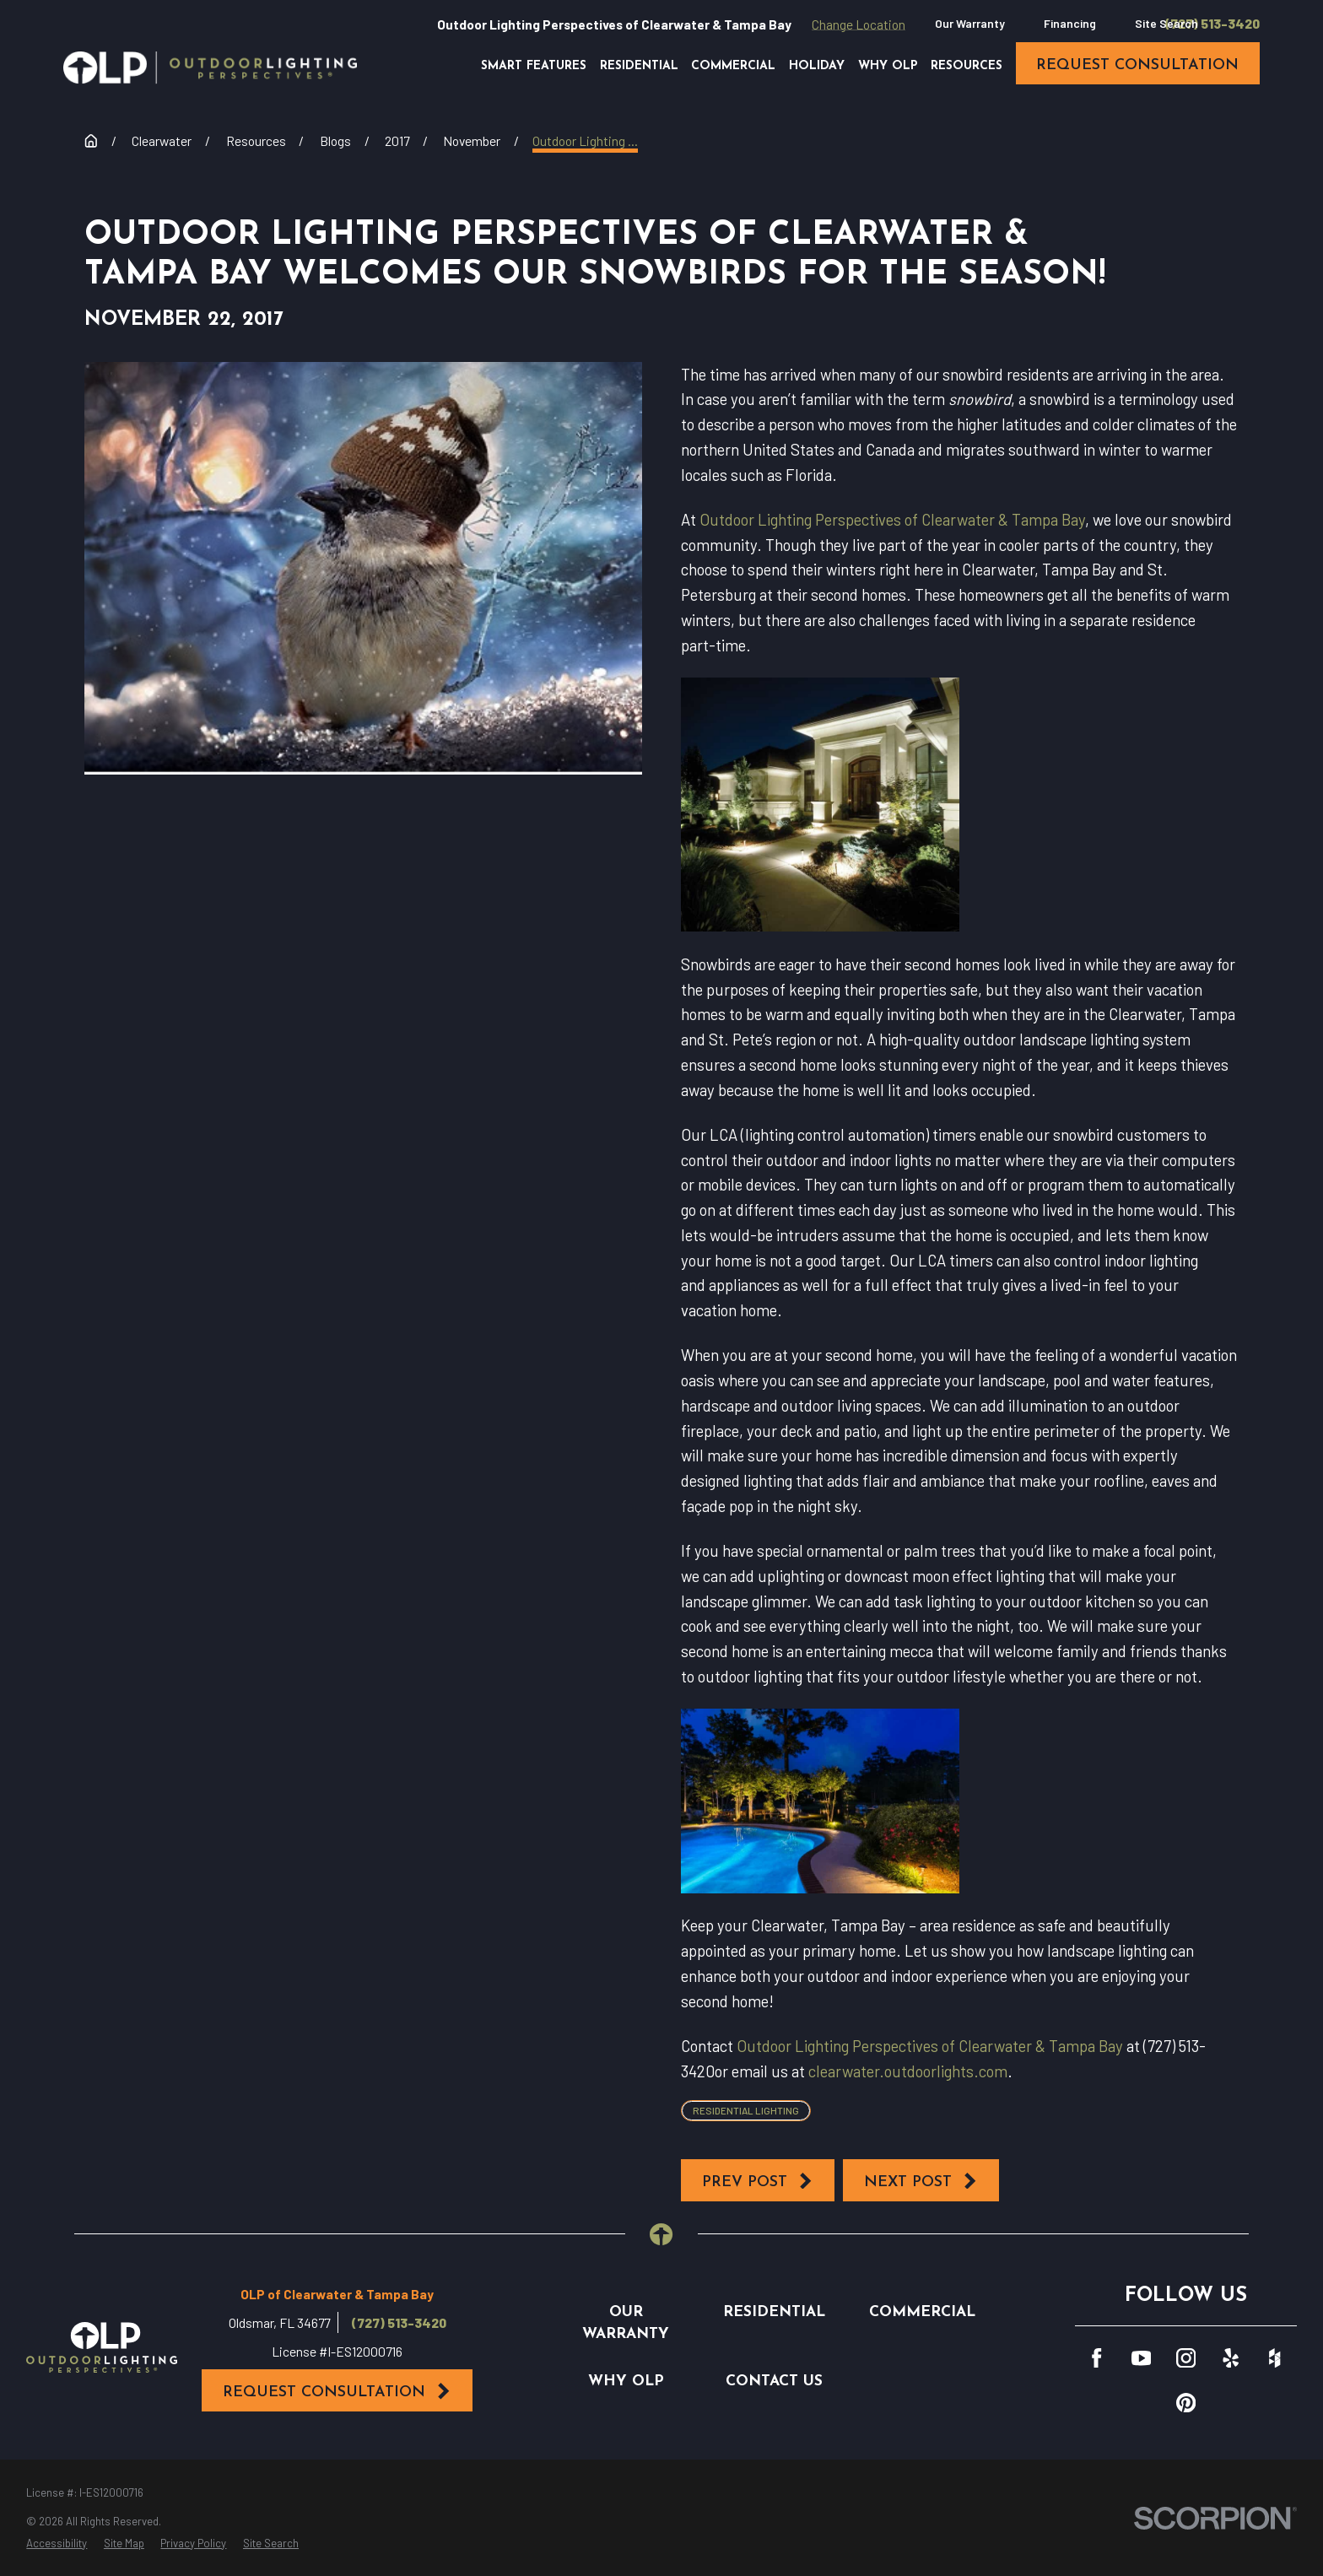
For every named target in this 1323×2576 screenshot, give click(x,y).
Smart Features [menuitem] (533, 66)
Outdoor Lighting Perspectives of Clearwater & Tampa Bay (892, 519)
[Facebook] (1096, 2358)
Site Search (1166, 23)
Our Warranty (970, 23)
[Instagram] (1186, 2358)
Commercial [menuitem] (733, 66)
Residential (774, 2312)
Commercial (922, 2312)
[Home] (210, 67)
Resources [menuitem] (966, 66)
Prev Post (758, 2181)
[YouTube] (1141, 2358)
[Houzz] (1274, 2358)
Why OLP (626, 2381)
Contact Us (774, 2381)
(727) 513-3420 (1212, 23)
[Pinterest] (1186, 2402)
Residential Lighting (746, 2110)
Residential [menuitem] (639, 66)
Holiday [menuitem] (817, 66)
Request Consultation (337, 2391)
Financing (1070, 23)
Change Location (858, 24)
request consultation (1137, 65)
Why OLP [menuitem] (888, 66)
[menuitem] (56, 2543)
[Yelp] (1230, 2358)
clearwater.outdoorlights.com (907, 2071)
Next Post (921, 2181)
